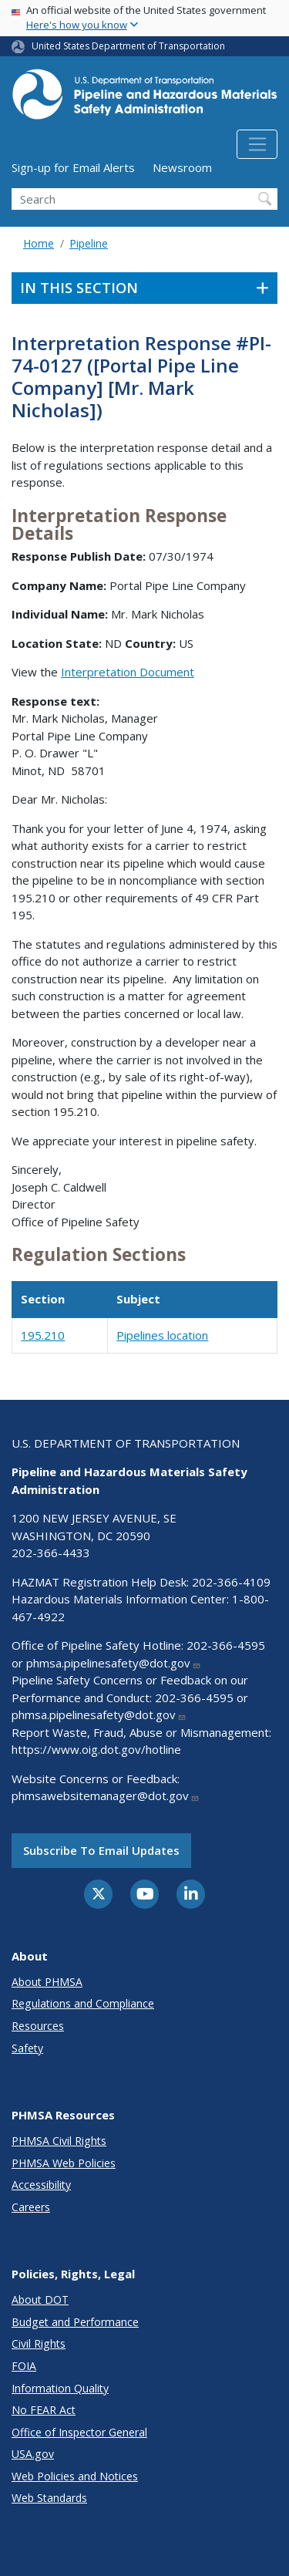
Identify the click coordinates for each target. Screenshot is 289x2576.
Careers (31, 2207)
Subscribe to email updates (101, 1850)
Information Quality (60, 2388)
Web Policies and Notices (75, 2476)
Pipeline (88, 243)
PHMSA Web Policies (64, 2163)
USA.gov (33, 2453)
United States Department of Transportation (128, 45)
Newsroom (182, 167)
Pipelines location (162, 1335)
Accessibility (41, 2184)
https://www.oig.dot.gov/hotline (96, 1749)
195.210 (43, 1335)
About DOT (40, 2299)
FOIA (24, 2366)
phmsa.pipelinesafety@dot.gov (113, 1663)
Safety (27, 2048)
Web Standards (49, 2497)
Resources (38, 2025)
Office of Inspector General (79, 2432)
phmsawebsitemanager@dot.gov (106, 1795)
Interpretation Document (127, 671)
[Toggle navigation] (257, 144)
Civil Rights (39, 2343)
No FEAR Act (44, 2409)
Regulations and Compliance (83, 2003)
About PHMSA (47, 1981)
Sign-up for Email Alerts (73, 167)
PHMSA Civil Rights (59, 2140)
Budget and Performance (75, 2322)
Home (38, 243)
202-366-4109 (231, 1582)
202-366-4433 (51, 1552)
